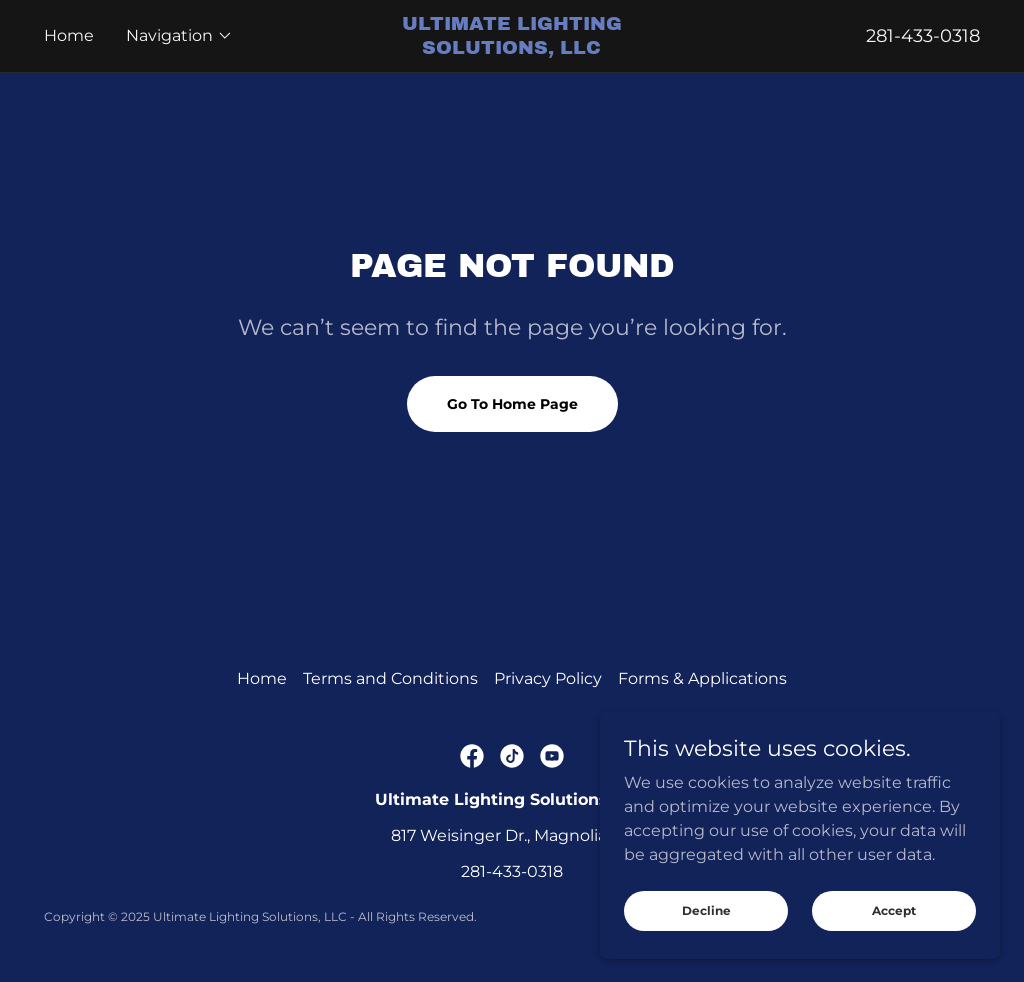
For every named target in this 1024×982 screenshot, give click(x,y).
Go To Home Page (512, 404)
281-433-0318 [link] (923, 36)
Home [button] (262, 678)
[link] (512, 48)
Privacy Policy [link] (548, 678)
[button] (179, 36)
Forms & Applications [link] (702, 678)
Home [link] (69, 35)
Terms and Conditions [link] (390, 678)
